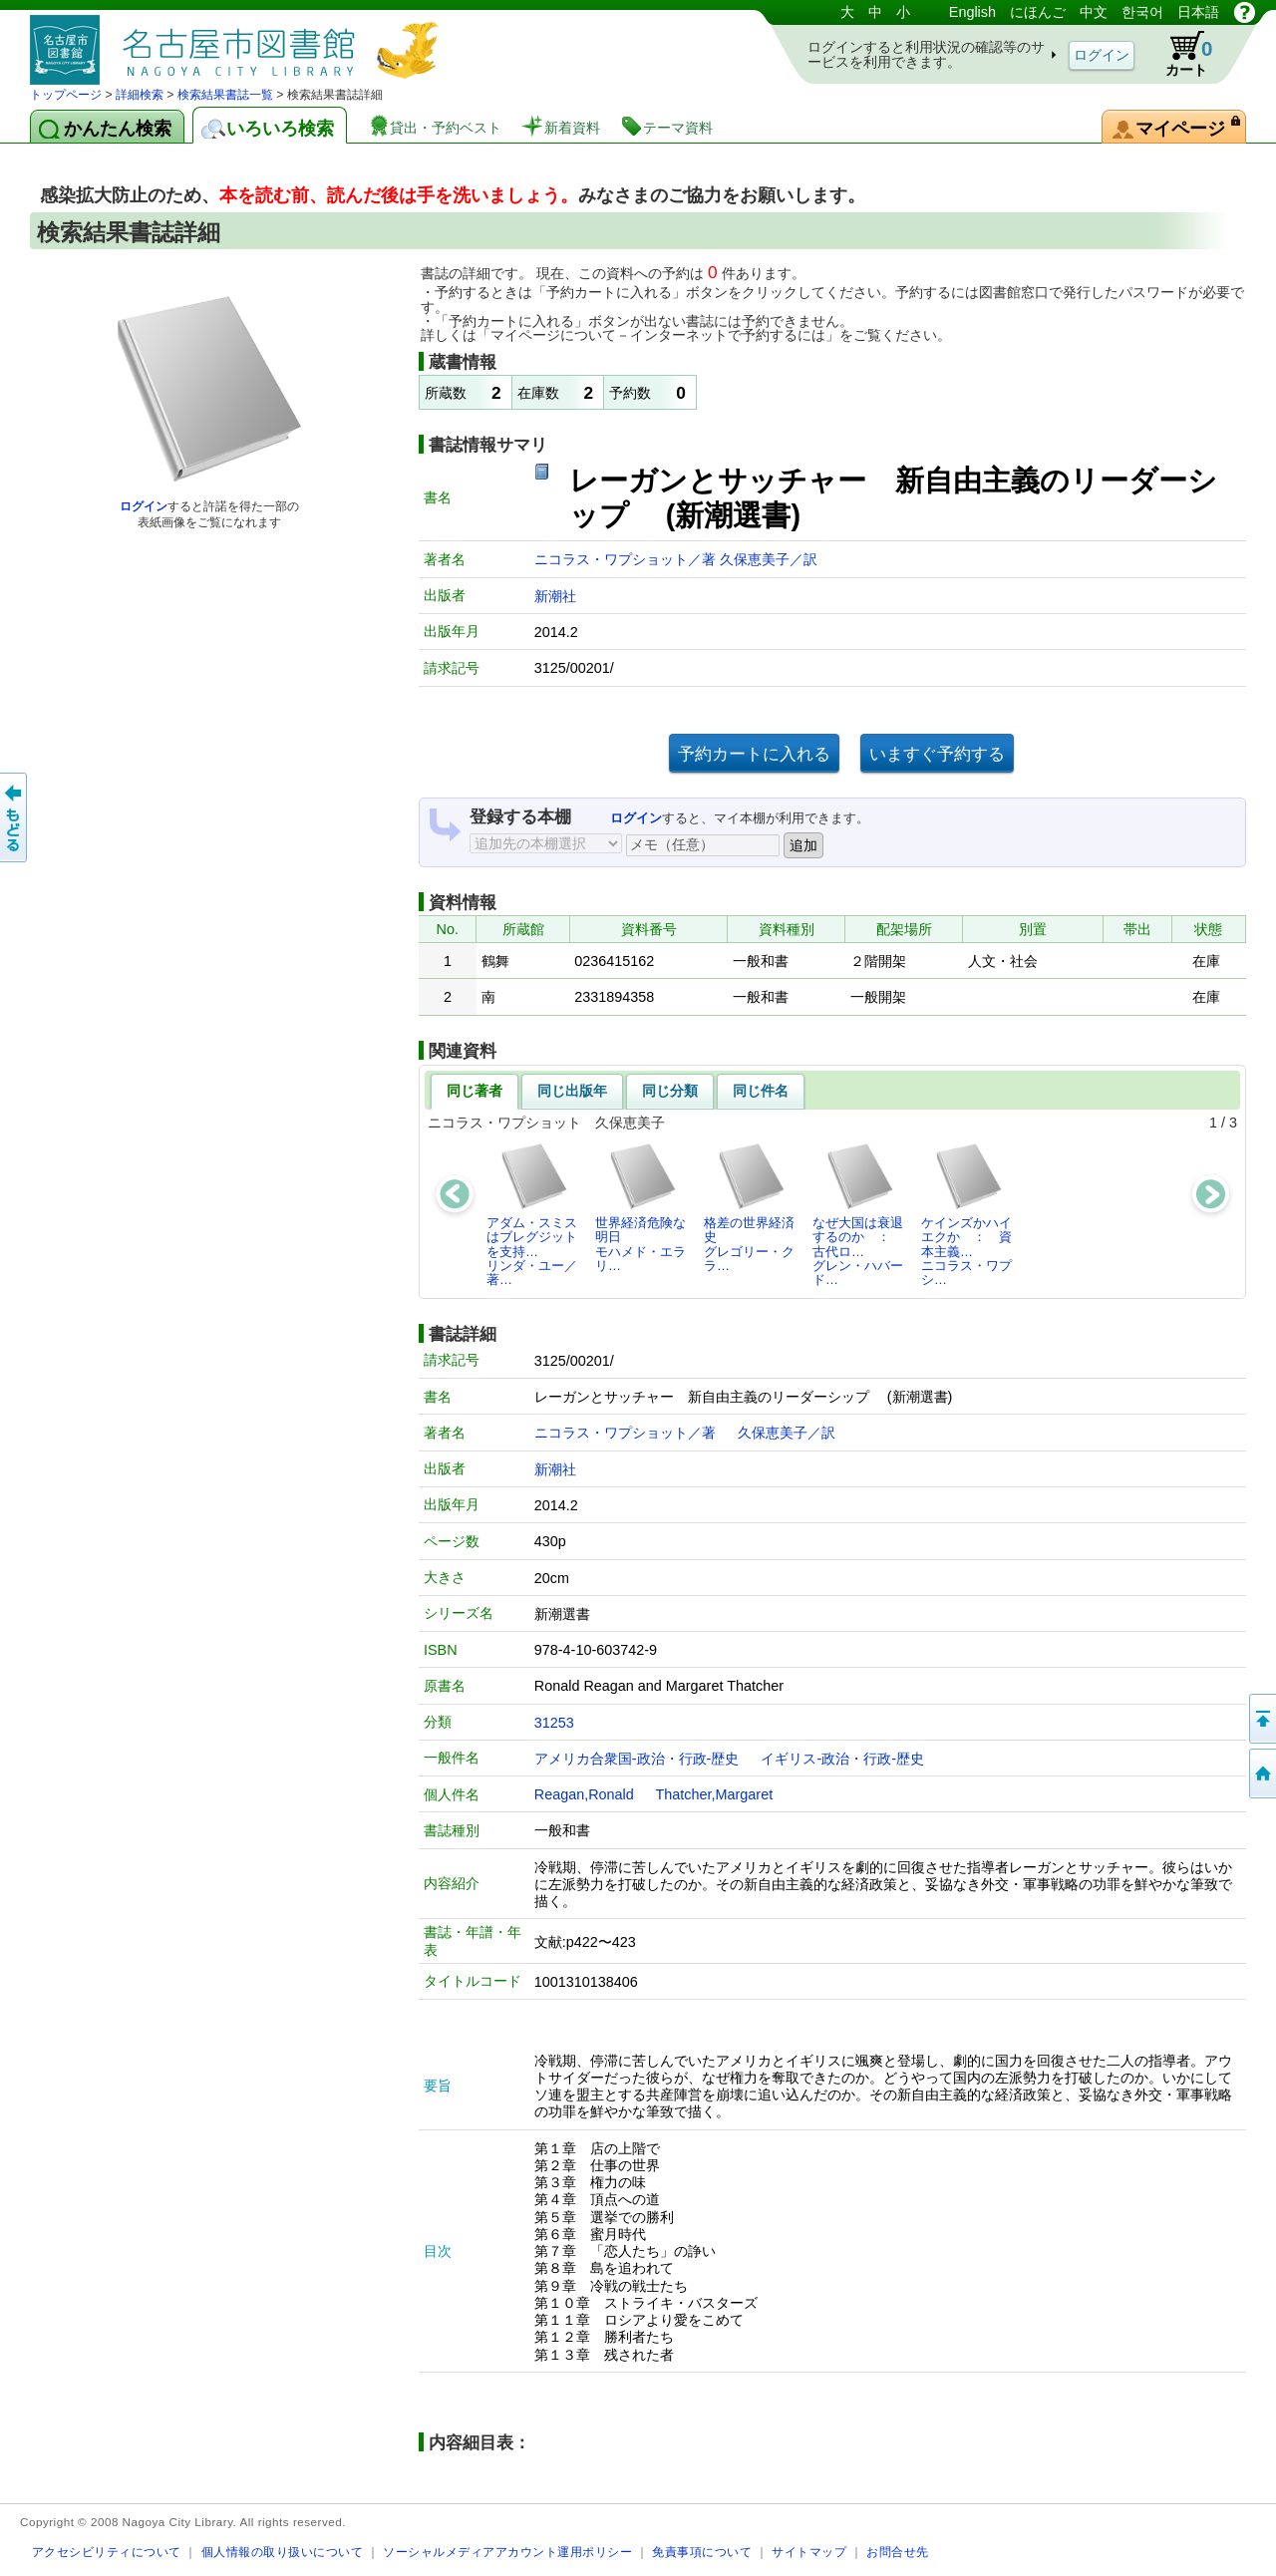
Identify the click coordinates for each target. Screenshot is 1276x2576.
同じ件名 (761, 1091)
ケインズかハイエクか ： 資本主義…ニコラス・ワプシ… (966, 1214)
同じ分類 (670, 1091)
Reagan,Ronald (584, 1794)
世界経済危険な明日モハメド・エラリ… (640, 1207)
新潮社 (555, 596)
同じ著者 (474, 1091)
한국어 (1142, 12)
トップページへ (1261, 1773)
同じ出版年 (572, 1091)
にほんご (1038, 12)
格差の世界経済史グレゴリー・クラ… (749, 1207)
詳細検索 (139, 95)
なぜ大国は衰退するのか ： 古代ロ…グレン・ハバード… (857, 1214)
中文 (1094, 12)
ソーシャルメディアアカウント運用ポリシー (507, 2551)
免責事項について (702, 2551)
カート (1179, 54)
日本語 (1198, 12)
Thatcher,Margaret (715, 1794)
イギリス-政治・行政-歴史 (842, 1759)
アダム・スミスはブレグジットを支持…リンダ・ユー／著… (531, 1214)
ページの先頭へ (1261, 1719)
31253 (554, 1723)
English (972, 12)
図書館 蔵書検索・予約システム (239, 42)
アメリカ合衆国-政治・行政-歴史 (637, 1759)
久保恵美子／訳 (768, 559)
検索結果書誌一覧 (225, 95)
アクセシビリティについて (106, 2551)
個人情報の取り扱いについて (282, 2551)
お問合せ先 (897, 2551)
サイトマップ (809, 2551)
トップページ (66, 95)
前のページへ (15, 817)
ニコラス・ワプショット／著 (627, 559)
